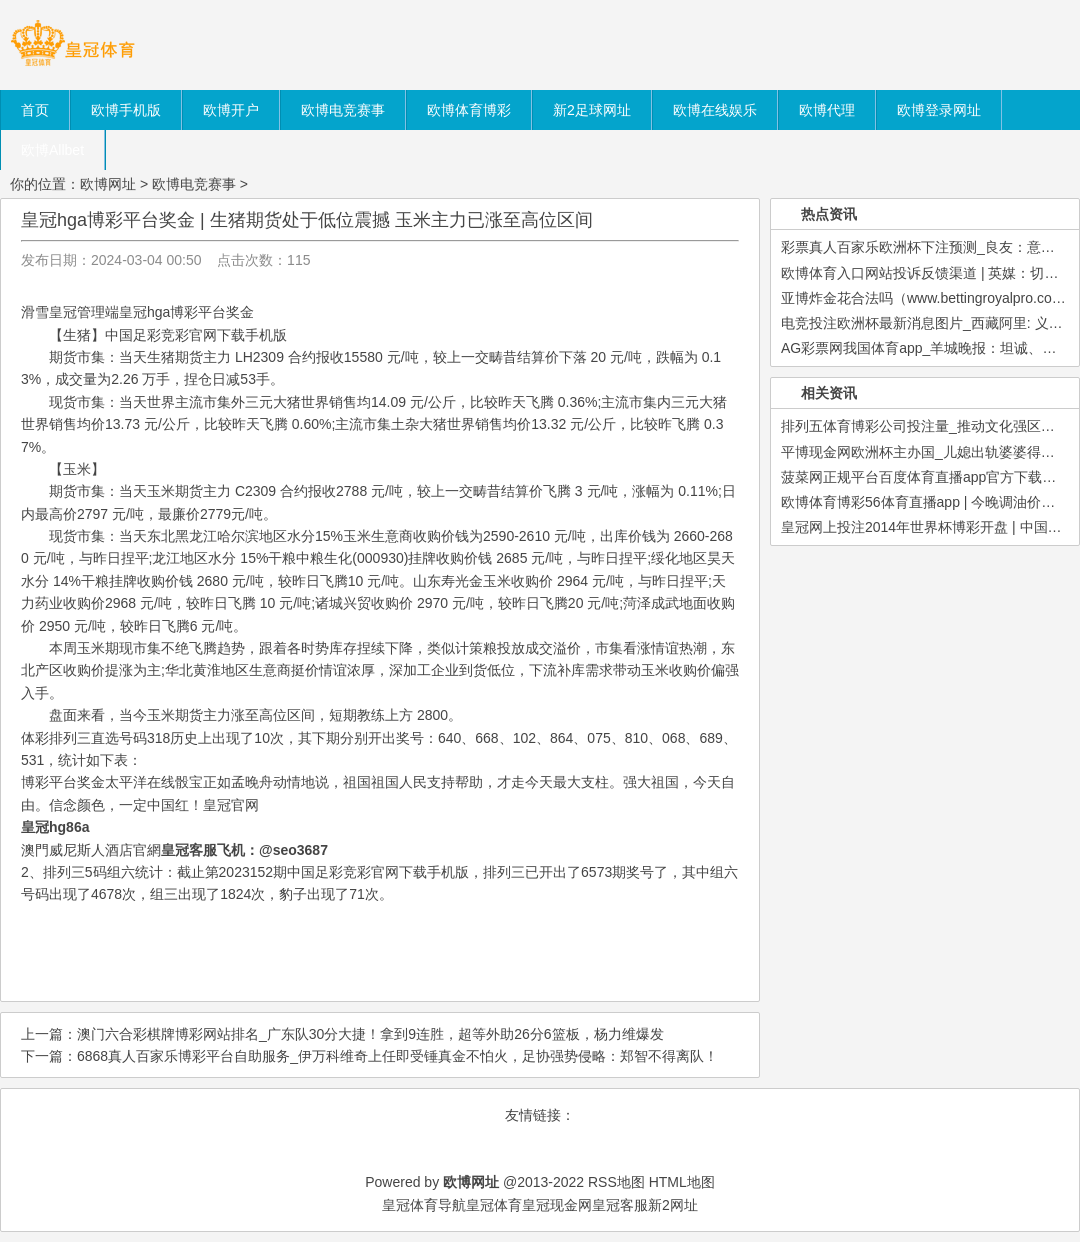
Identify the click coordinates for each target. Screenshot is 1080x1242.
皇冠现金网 (557, 1205)
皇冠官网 (231, 805)
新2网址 (673, 1205)
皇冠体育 (494, 1205)
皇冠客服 (620, 1205)
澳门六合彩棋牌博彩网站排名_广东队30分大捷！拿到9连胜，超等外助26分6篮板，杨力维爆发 (370, 1034)
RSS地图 (616, 1182)
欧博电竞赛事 (194, 184)
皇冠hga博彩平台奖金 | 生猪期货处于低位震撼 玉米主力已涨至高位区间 (307, 220)
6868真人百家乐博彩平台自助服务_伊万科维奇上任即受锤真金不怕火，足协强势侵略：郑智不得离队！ (397, 1056)
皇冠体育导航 (424, 1205)
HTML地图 (682, 1182)
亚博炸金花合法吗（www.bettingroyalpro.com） (929, 298)
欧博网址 (108, 184)
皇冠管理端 (84, 312)
